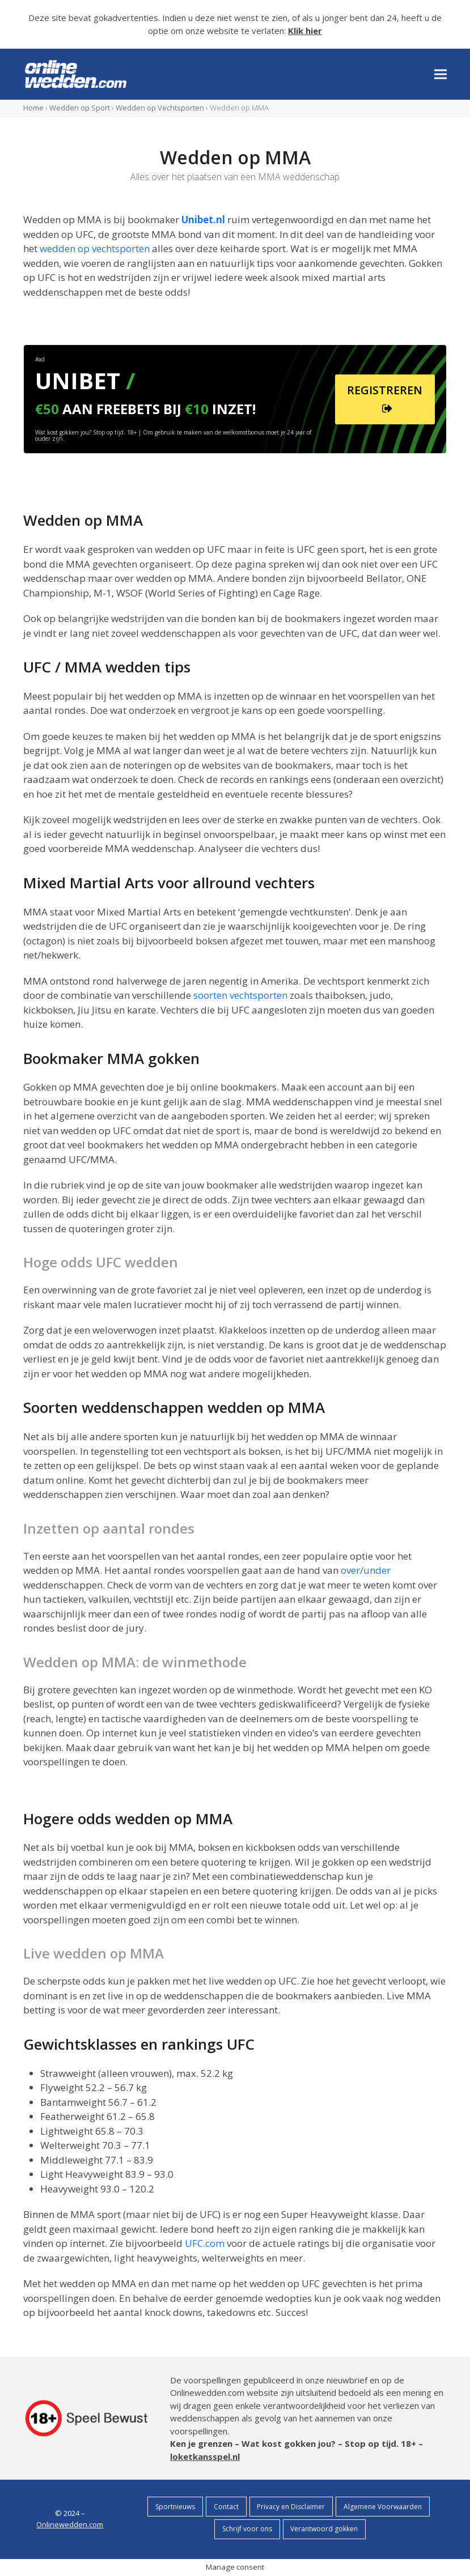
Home (33, 108)
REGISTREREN (384, 400)
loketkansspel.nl (205, 2456)
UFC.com (205, 2243)
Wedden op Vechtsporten (160, 108)
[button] (440, 74)
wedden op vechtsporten (95, 248)
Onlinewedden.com (69, 2524)
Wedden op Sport (79, 108)
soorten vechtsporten (240, 995)
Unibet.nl (203, 219)
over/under (366, 1570)
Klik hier (305, 30)
